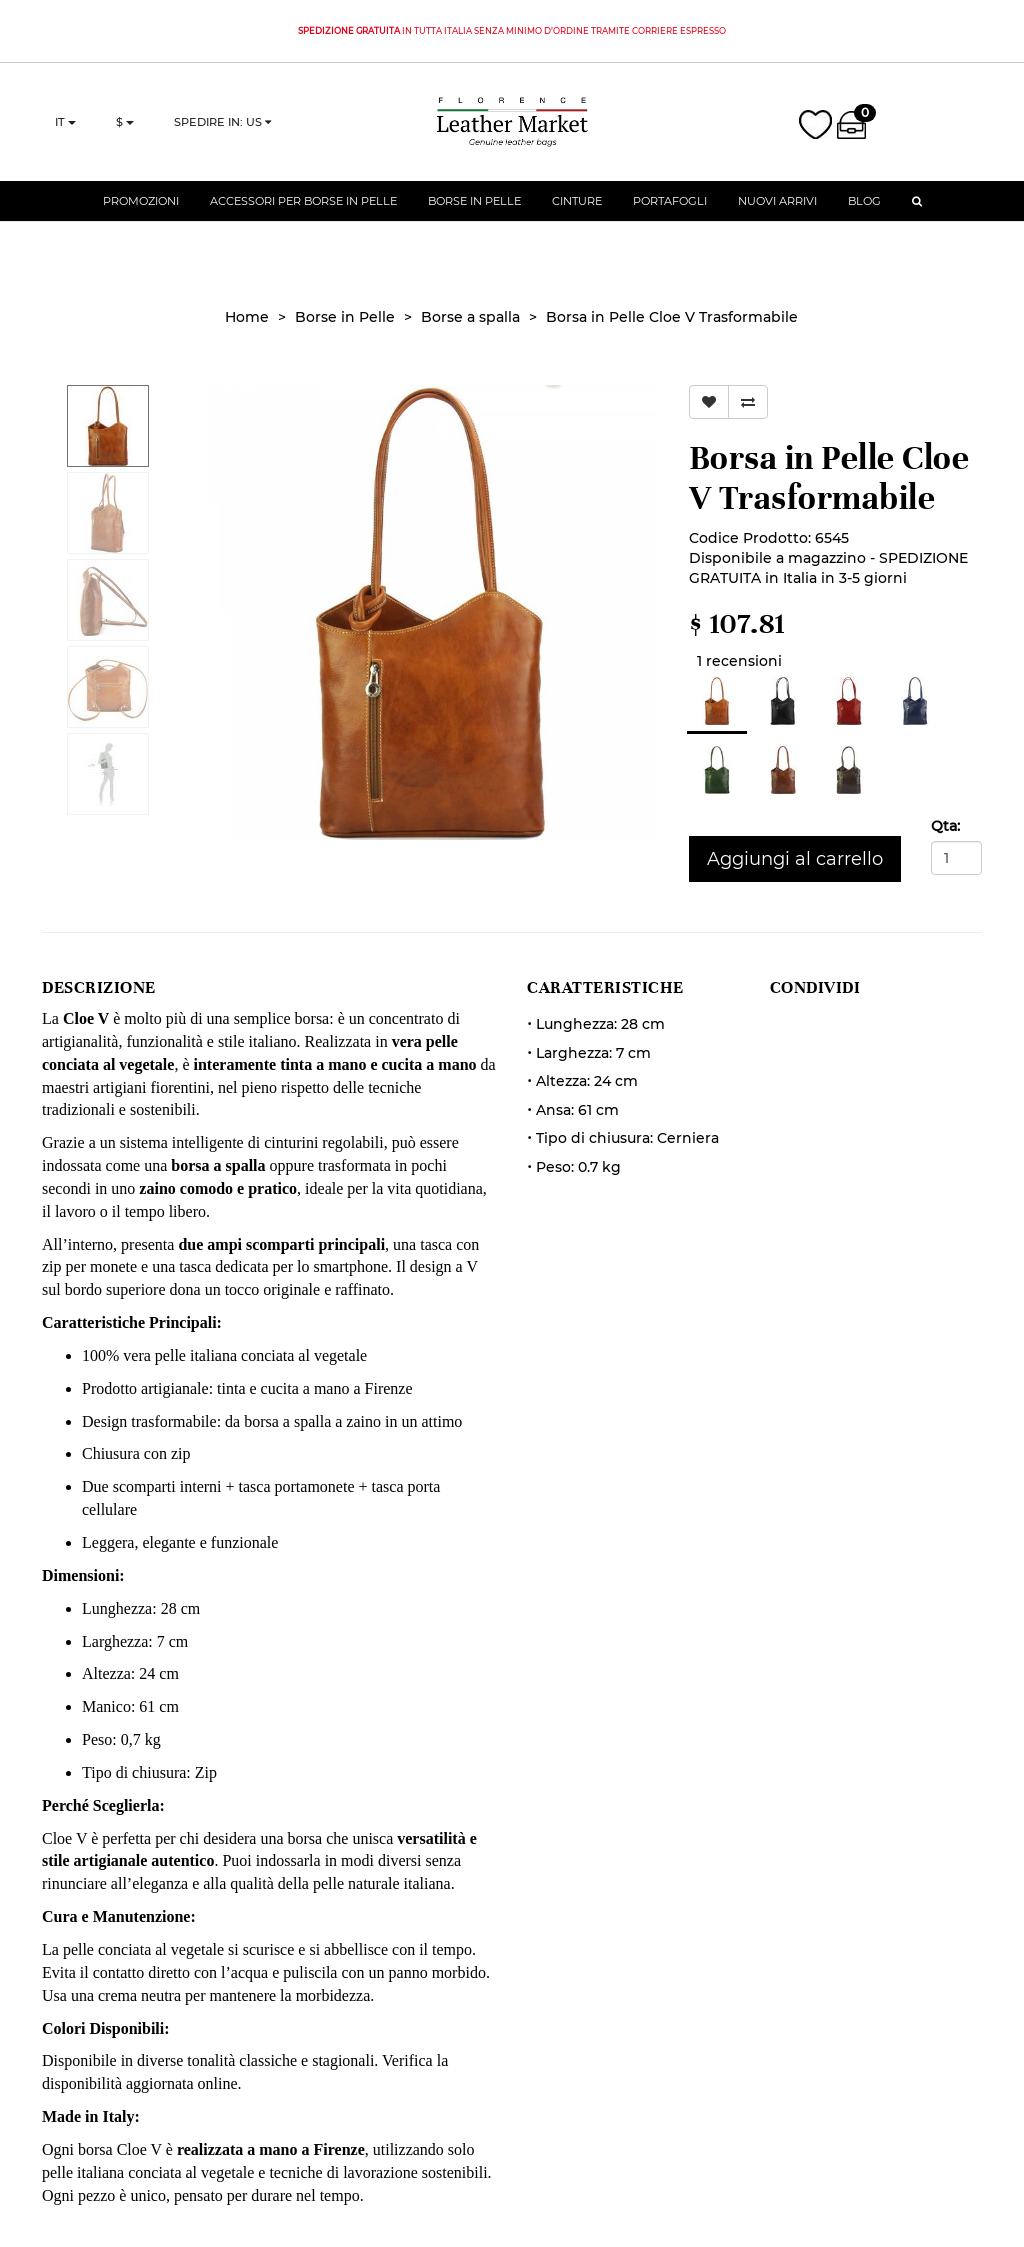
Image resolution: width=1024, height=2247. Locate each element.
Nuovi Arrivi (777, 215)
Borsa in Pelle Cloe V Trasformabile (672, 317)
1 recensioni (735, 661)
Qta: (945, 826)
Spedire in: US (222, 129)
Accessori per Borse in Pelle (303, 215)
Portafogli (670, 215)
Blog (864, 215)
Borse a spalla (470, 317)
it (65, 129)
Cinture (577, 215)
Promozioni (141, 215)
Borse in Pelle (474, 215)
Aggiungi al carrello (795, 859)
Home (247, 317)
